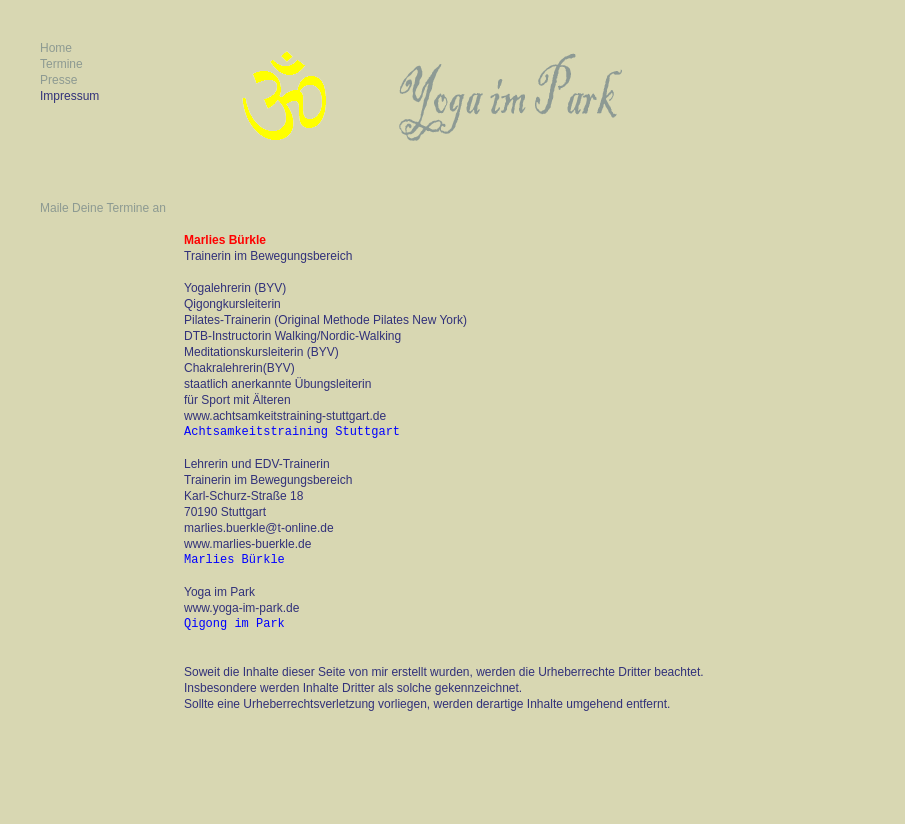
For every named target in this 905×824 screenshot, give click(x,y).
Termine (61, 64)
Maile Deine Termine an (103, 208)
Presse (58, 80)
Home (56, 48)
